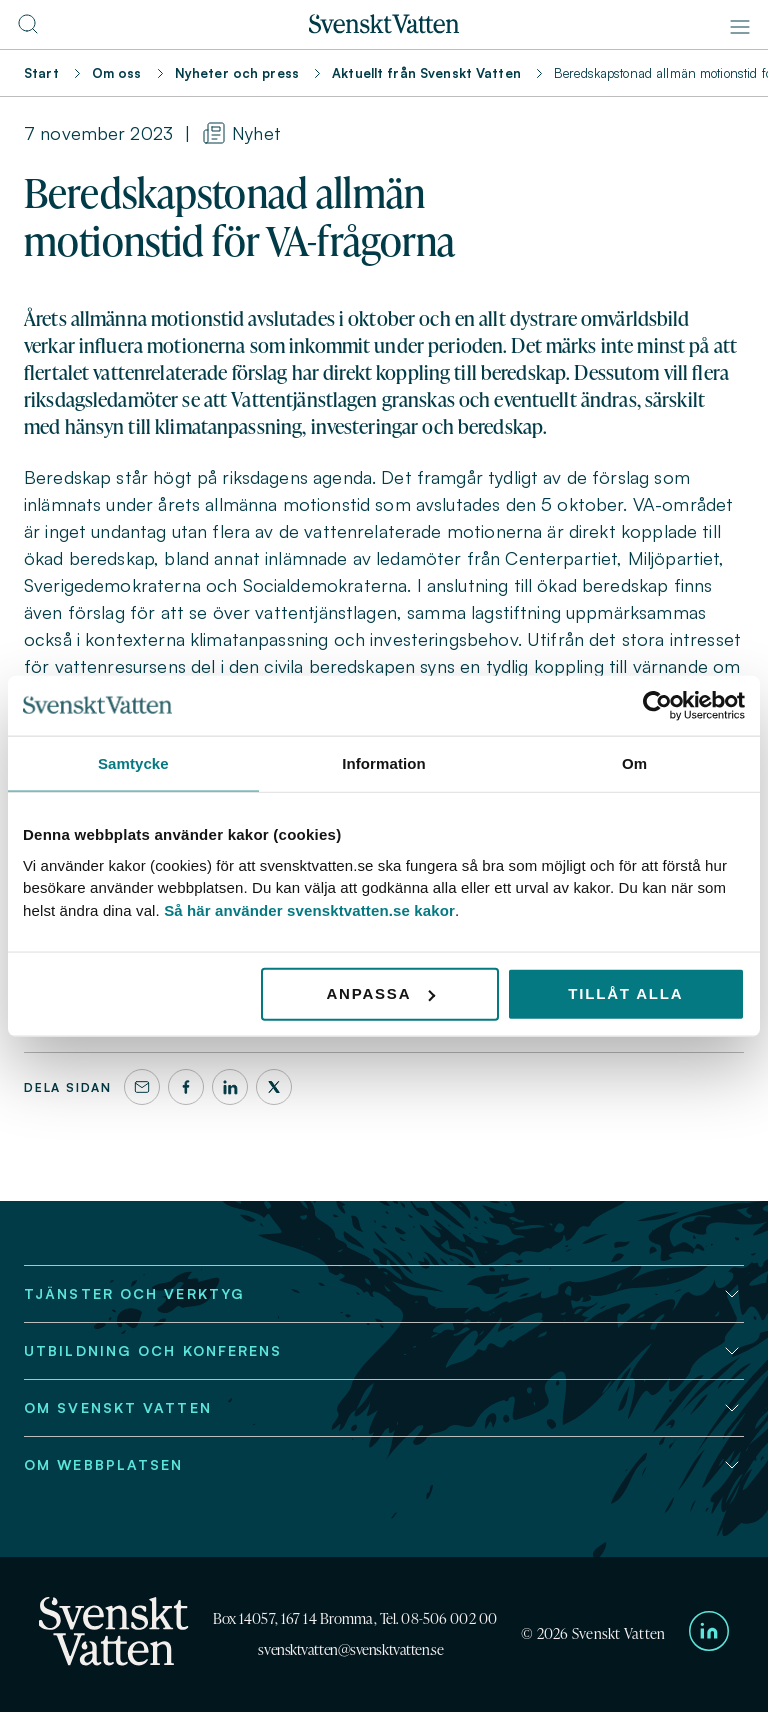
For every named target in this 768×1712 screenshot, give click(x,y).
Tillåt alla (625, 993)
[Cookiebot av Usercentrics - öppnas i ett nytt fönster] (657, 706)
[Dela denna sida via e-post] (142, 1087)
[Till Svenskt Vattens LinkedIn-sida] (709, 1634)
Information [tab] (384, 763)
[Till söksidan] (28, 30)
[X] (274, 1087)
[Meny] (740, 27)
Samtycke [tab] (133, 763)
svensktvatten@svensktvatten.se (350, 1649)
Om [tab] (634, 763)
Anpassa (380, 993)
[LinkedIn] (230, 1087)
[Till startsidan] (384, 28)
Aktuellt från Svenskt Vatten (426, 73)
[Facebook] (186, 1087)
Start (41, 73)
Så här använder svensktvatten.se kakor (309, 909)
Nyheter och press (237, 73)
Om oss (117, 73)
